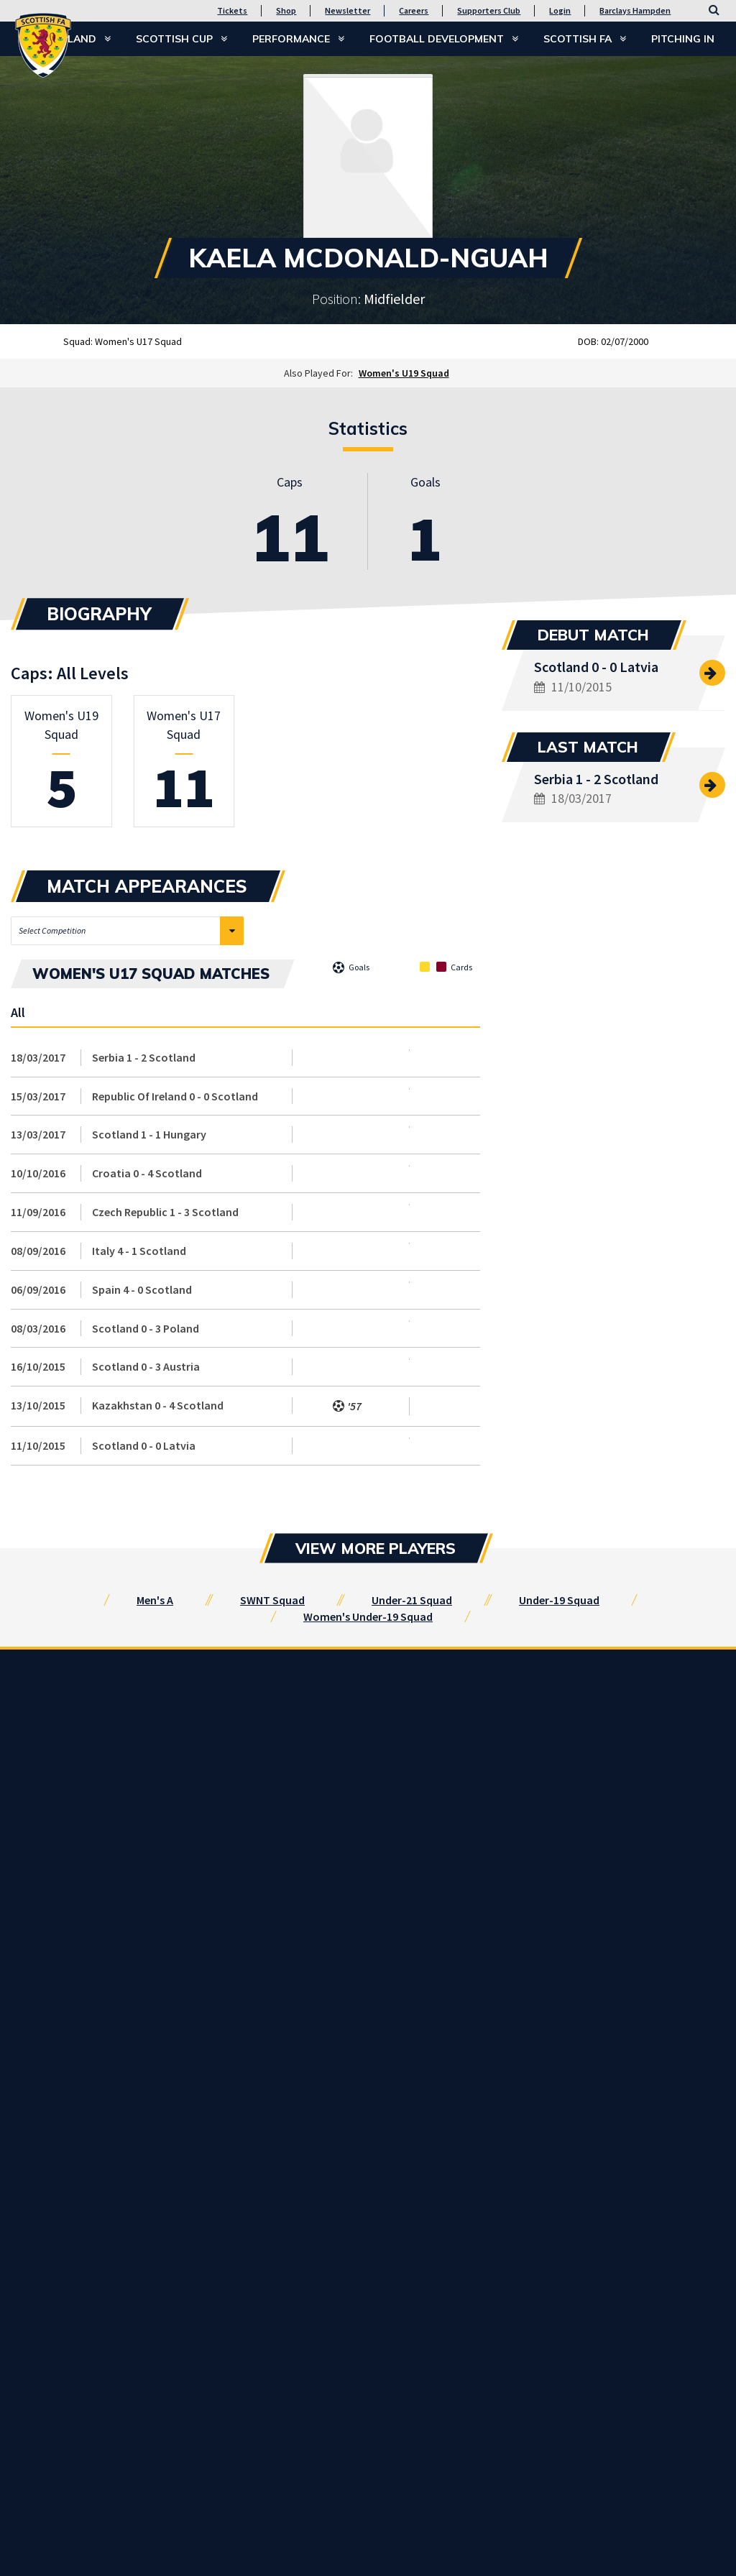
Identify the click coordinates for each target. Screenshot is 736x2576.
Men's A (155, 1600)
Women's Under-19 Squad (368, 1616)
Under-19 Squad (559, 1600)
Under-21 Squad (412, 1600)
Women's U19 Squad (404, 373)
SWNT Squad (272, 1600)
